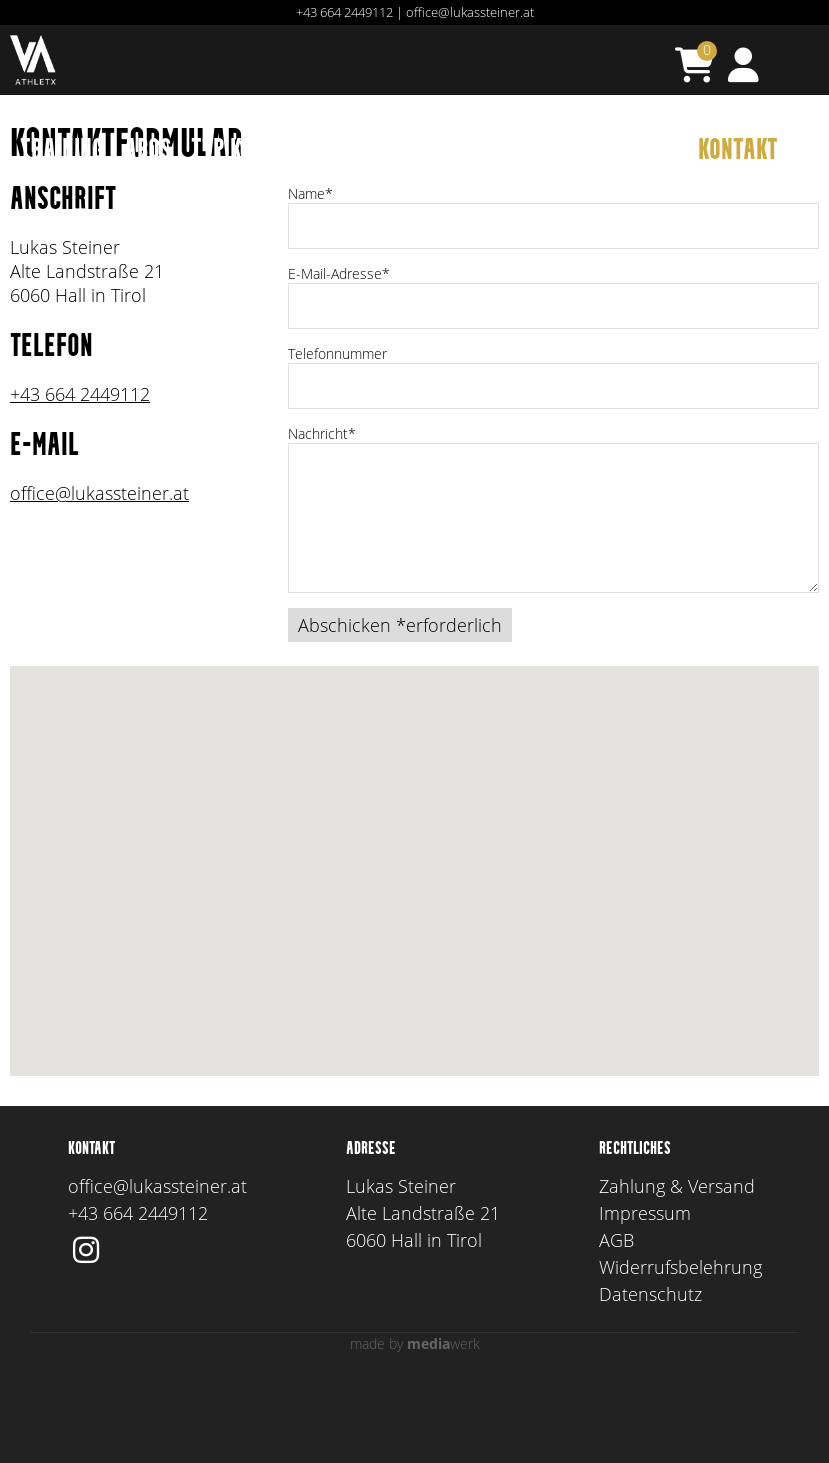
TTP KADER (240, 151)
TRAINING (62, 151)
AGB (616, 1318)
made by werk (415, 1421)
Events (343, 151)
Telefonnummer (337, 431)
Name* (310, 271)
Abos (147, 151)
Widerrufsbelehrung (680, 1345)
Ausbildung (452, 151)
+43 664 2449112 (344, 12)
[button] (415, 930)
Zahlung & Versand (677, 1264)
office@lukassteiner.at (470, 12)
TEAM (551, 151)
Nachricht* (322, 511)
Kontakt (738, 151)
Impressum (645, 1291)
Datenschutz (650, 1372)
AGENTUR (637, 151)
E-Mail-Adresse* (339, 351)
